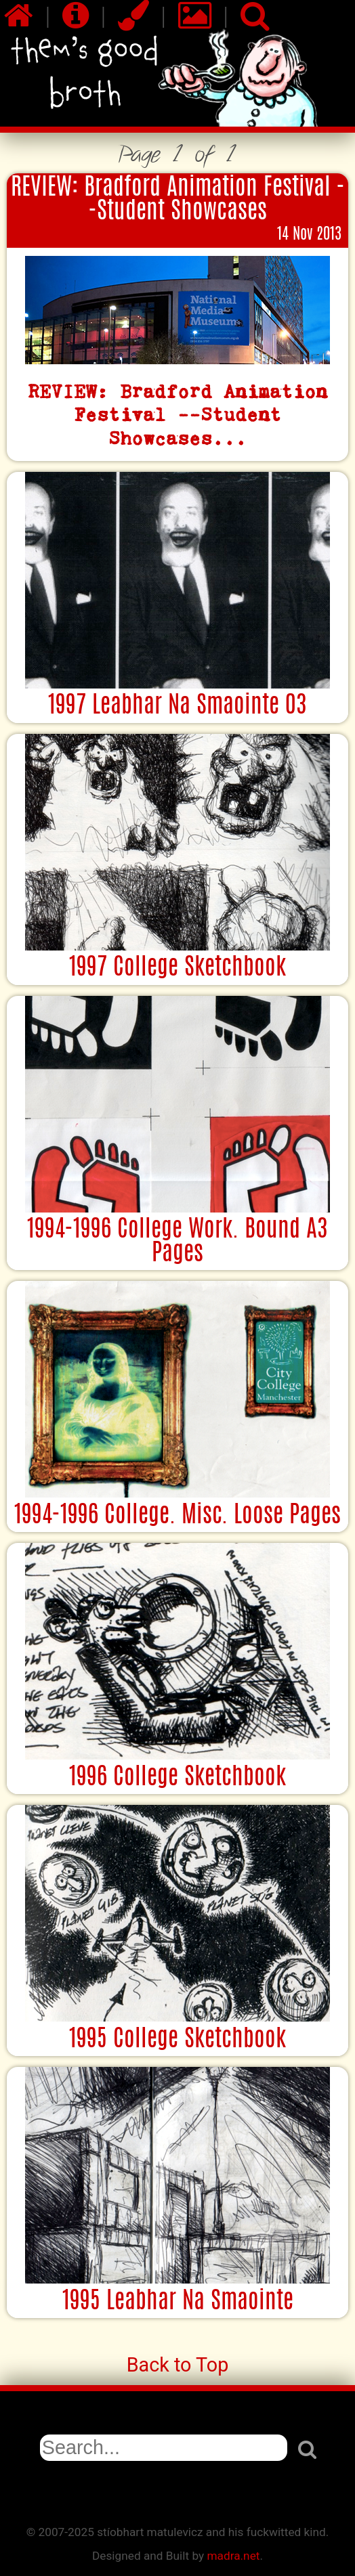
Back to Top (178, 2364)
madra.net (233, 2555)
